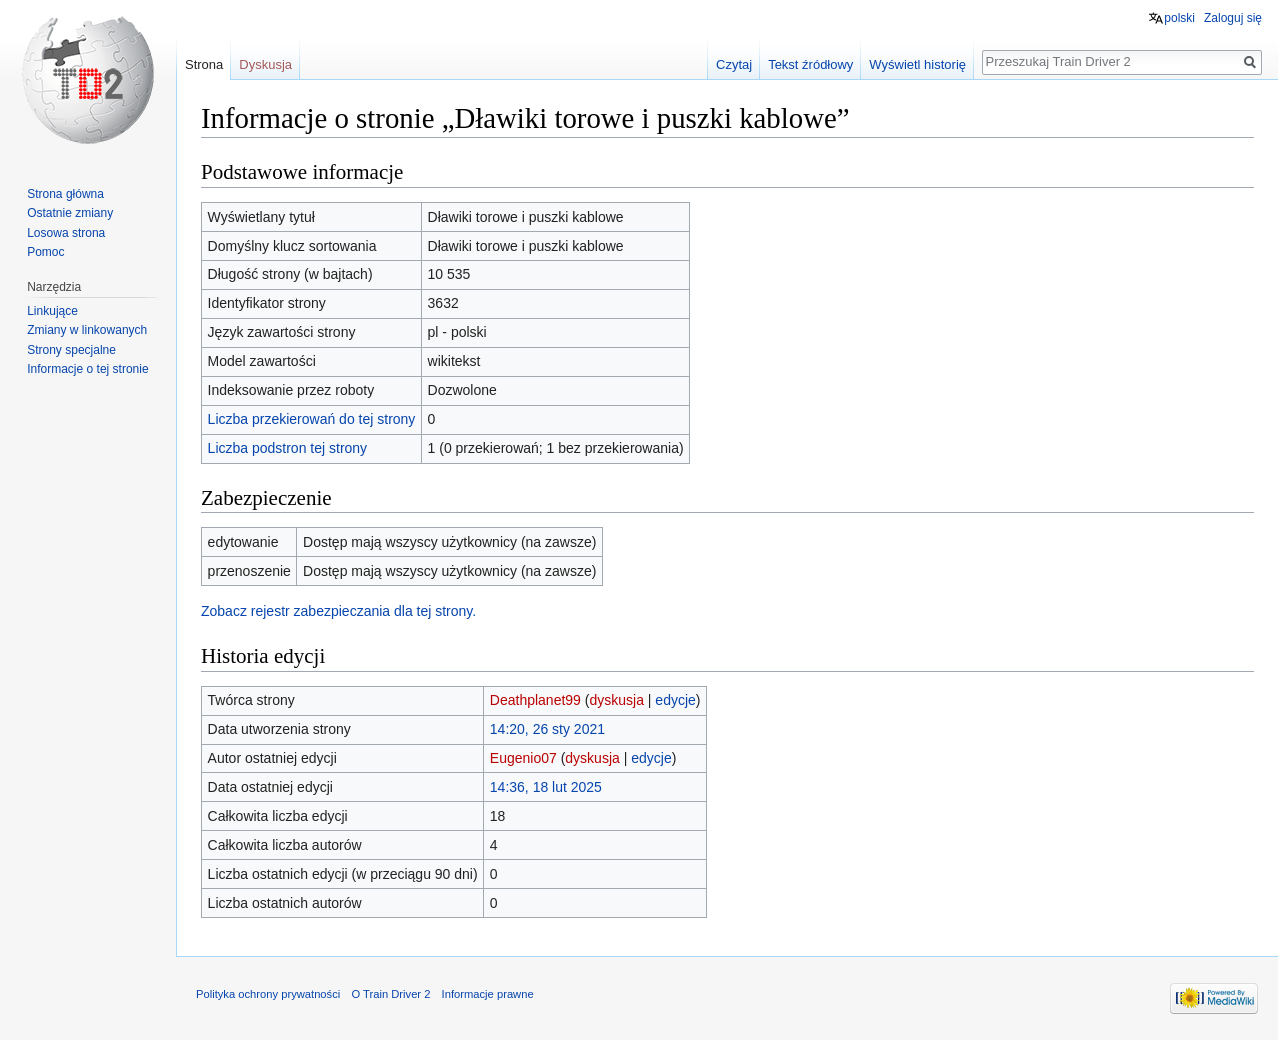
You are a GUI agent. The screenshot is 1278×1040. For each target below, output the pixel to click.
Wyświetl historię (917, 64)
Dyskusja (265, 64)
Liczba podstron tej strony (288, 448)
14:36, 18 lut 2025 (546, 787)
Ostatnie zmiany (70, 213)
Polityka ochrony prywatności (268, 994)
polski (1179, 18)
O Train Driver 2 (390, 994)
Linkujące (52, 311)
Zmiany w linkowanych (87, 330)
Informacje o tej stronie (87, 369)
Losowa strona (66, 233)
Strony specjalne (71, 350)
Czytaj (734, 64)
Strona (204, 64)
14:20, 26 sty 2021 (547, 729)
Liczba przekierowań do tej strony (312, 419)
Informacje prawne (488, 994)
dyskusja (616, 700)
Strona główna (65, 194)
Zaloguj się (1233, 18)
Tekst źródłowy (810, 64)
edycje (675, 700)
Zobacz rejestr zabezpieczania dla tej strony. (338, 611)
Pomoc (45, 252)
